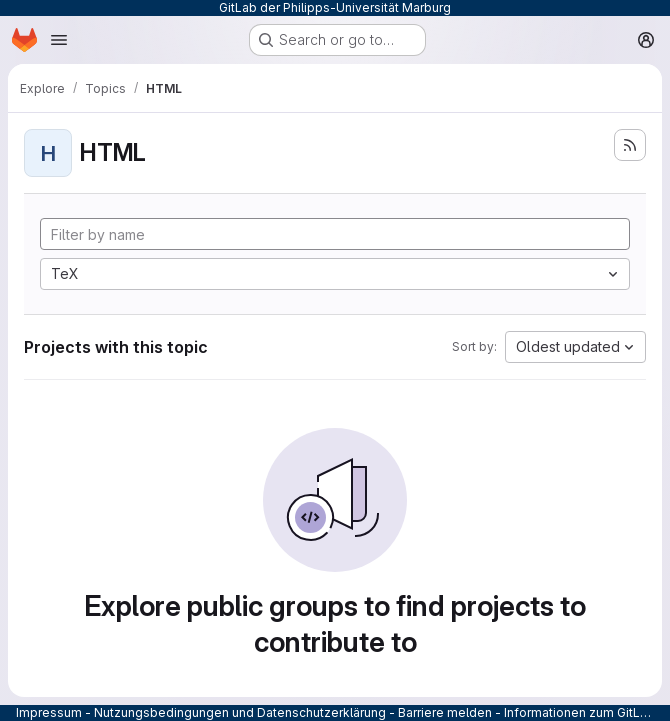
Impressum (49, 712)
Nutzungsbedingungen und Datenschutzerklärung (240, 712)
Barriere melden (445, 712)
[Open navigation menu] (59, 40)
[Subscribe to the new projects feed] (630, 145)
